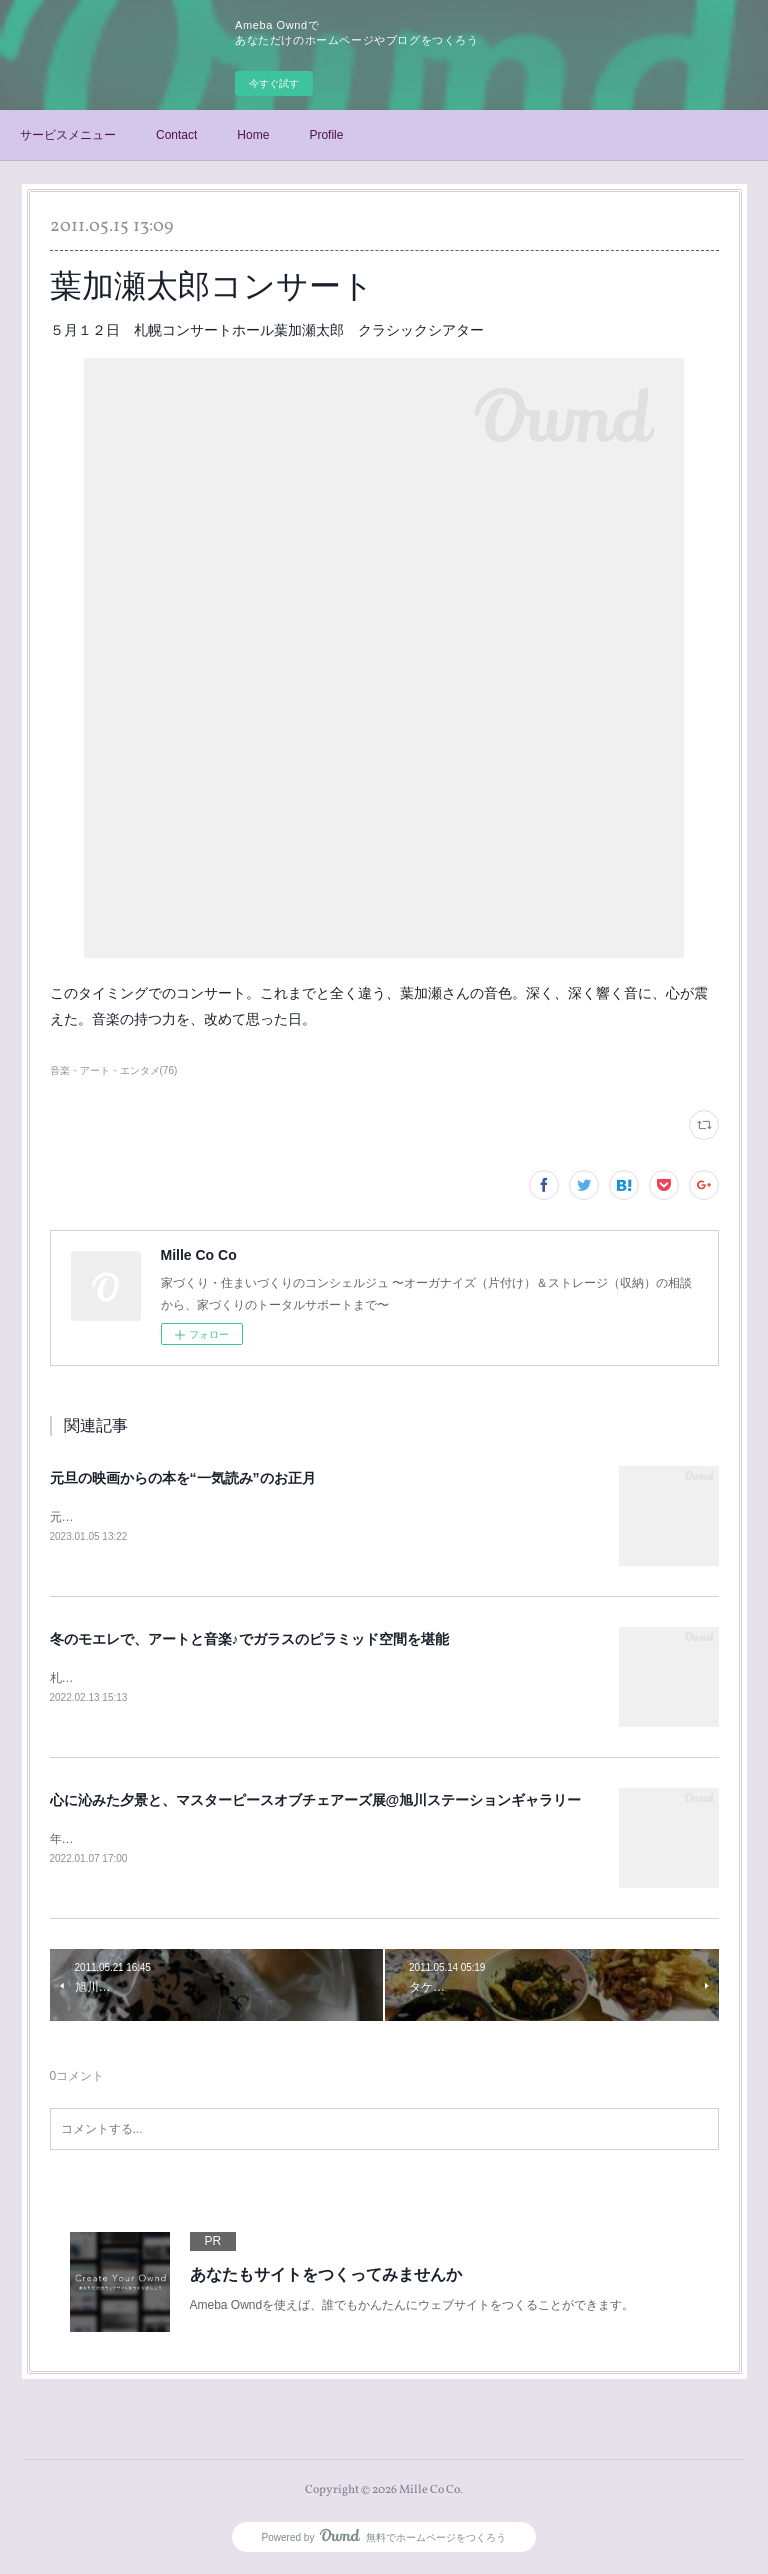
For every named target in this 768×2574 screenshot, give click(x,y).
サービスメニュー (68, 135)
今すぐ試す (274, 83)
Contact (176, 135)
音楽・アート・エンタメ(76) (114, 1070)
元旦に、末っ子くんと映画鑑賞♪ (137, 1517)
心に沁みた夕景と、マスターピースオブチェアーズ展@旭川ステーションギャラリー (316, 1802)
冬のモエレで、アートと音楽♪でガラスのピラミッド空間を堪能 (249, 1639)
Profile (326, 135)
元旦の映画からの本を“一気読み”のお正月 (183, 1478)
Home (253, 135)
